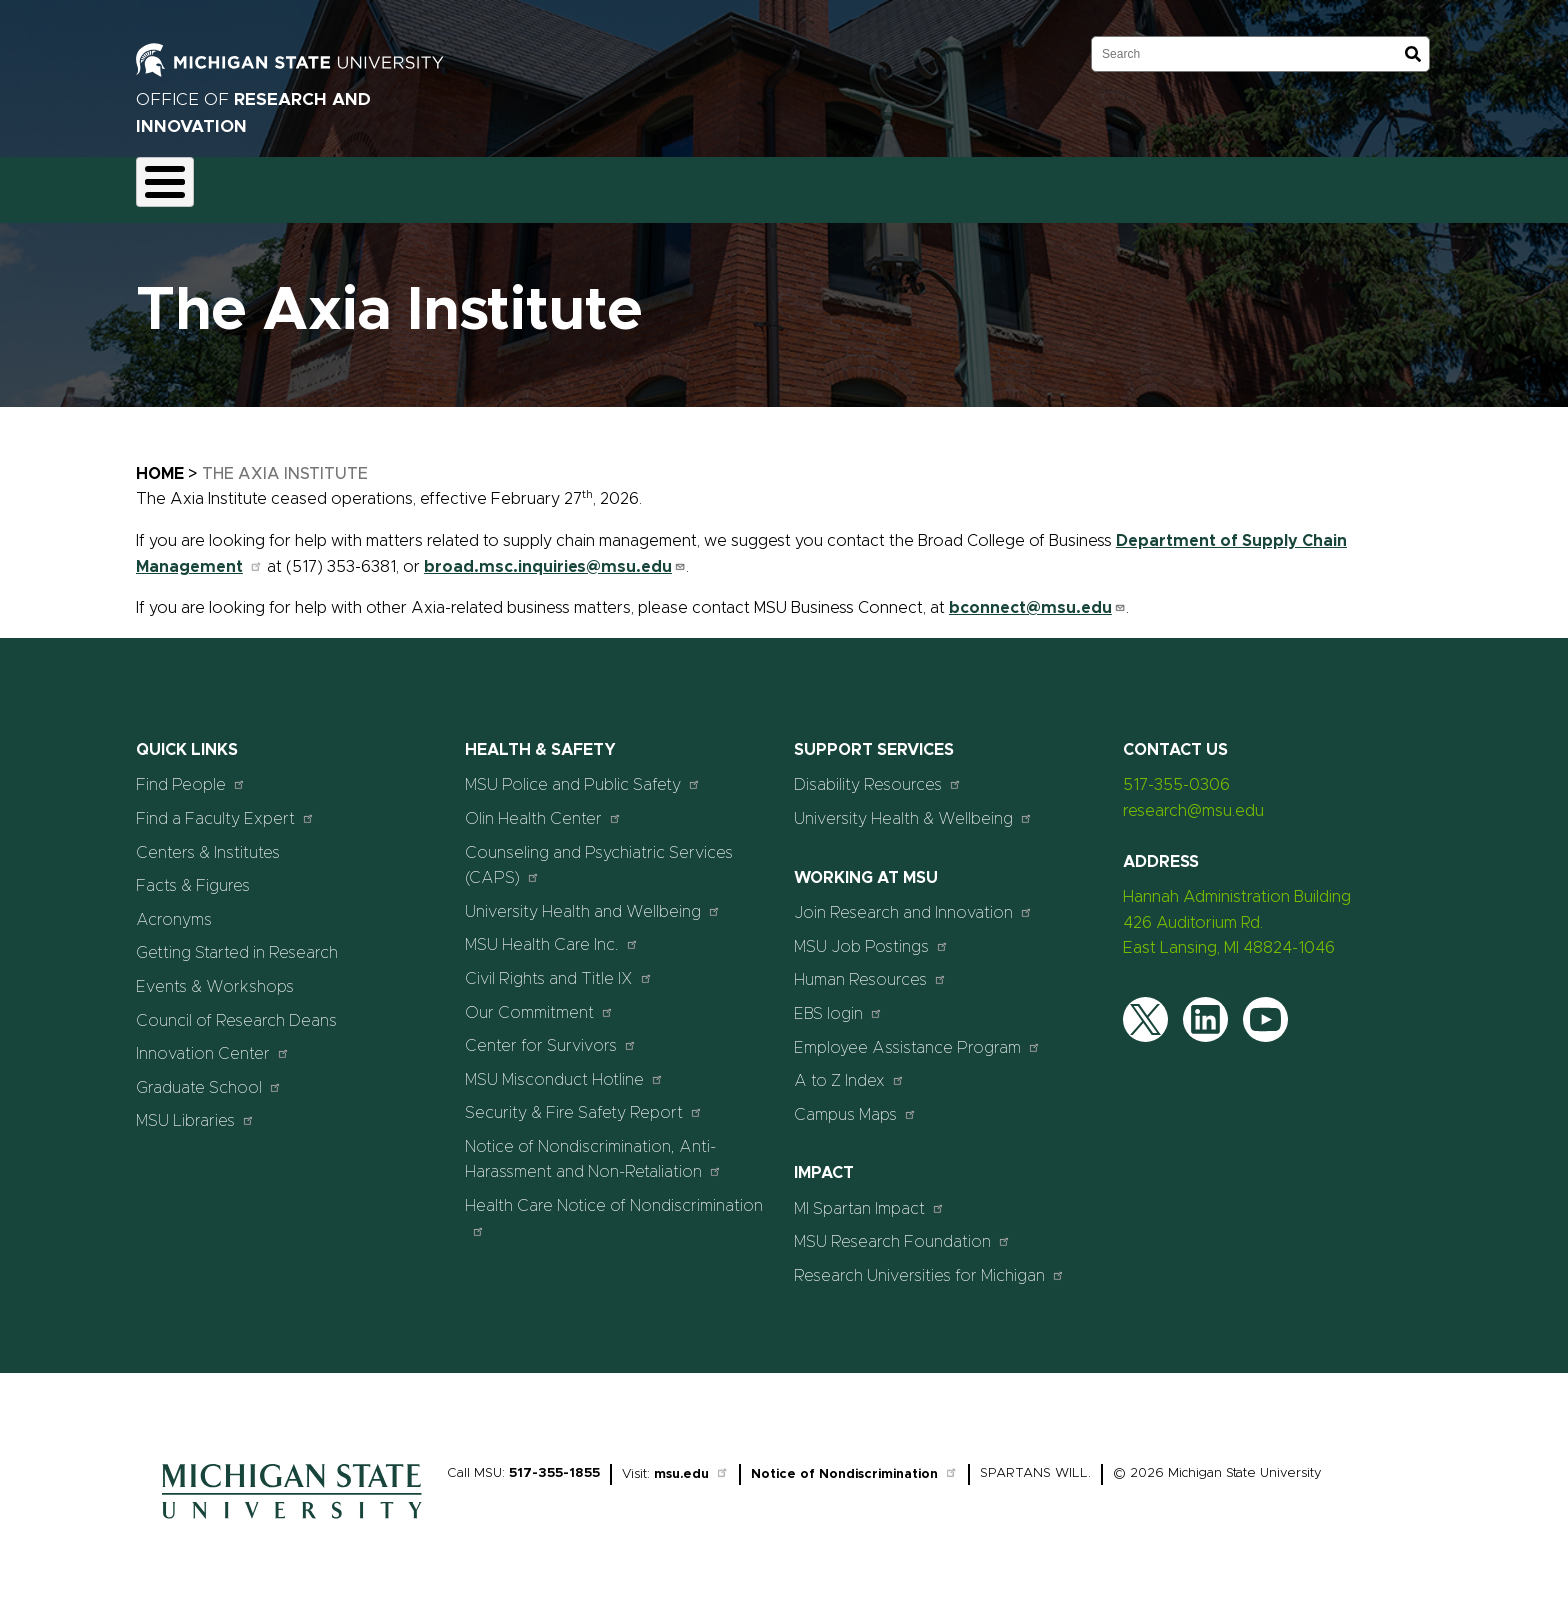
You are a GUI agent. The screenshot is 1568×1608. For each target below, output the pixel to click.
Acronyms (174, 908)
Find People (191, 773)
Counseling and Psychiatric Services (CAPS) (599, 854)
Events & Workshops (215, 975)
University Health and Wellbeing (593, 899)
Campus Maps (855, 1102)
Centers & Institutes (208, 841)
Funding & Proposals (297, 184)
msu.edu (691, 1462)
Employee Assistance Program (917, 1035)
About (174, 184)
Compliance (439, 184)
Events (874, 184)
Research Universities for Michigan (929, 1263)
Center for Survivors (551, 1033)
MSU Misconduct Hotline (564, 1067)
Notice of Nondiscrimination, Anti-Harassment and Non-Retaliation (593, 1148)
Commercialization (573, 184)
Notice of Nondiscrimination (854, 1462)
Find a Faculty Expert (225, 806)
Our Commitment (539, 1000)
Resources (705, 184)
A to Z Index (849, 1068)
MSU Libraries (195, 1109)
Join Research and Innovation (913, 901)
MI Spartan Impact (869, 1196)
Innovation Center (213, 1041)
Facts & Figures (193, 875)
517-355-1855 (554, 1461)
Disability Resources (878, 773)
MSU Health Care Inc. (552, 933)
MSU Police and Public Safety (583, 773)
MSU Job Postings (871, 934)
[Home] (292, 1512)
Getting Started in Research (237, 942)
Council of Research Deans (236, 1009)
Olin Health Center (543, 806)
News (795, 184)
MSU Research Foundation (902, 1230)
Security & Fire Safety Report (584, 1101)
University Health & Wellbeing (913, 806)
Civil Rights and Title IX (559, 966)
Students (963, 184)
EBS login (838, 1001)
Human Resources (870, 968)
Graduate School (209, 1075)
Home (160, 462)
